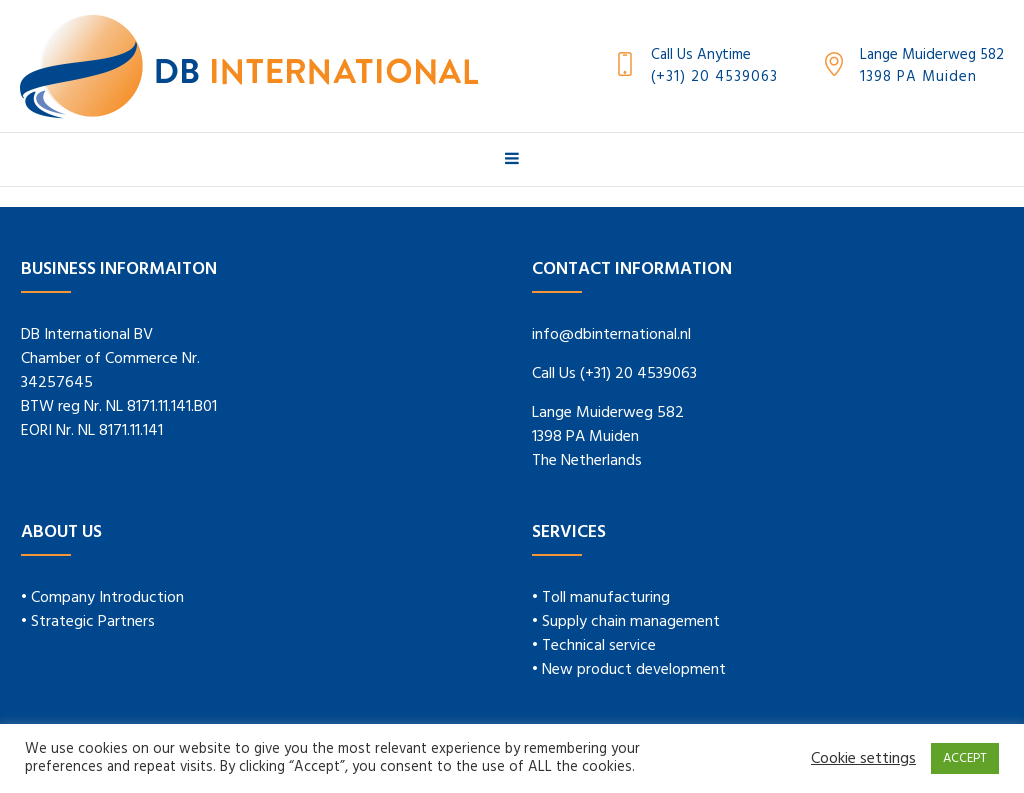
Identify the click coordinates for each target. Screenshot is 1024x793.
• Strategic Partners (88, 622)
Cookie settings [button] (863, 759)
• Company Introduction (102, 598)
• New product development (629, 670)
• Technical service (594, 646)
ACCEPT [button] (965, 758)
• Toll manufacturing (601, 598)
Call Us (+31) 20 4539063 (614, 374)
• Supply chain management (626, 622)
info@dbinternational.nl (611, 335)
